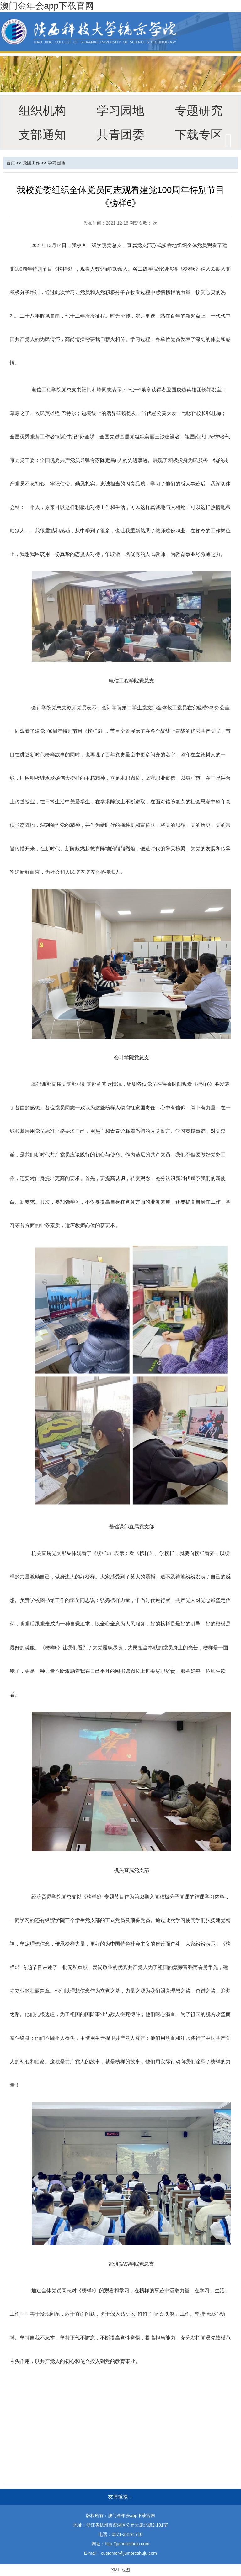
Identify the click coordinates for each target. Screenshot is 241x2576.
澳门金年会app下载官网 (47, 6)
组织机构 (42, 110)
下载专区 (198, 134)
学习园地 (120, 110)
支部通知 (42, 134)
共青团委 (120, 134)
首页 (10, 162)
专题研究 (198, 110)
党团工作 (31, 162)
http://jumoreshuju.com (127, 2543)
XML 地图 (120, 2569)
